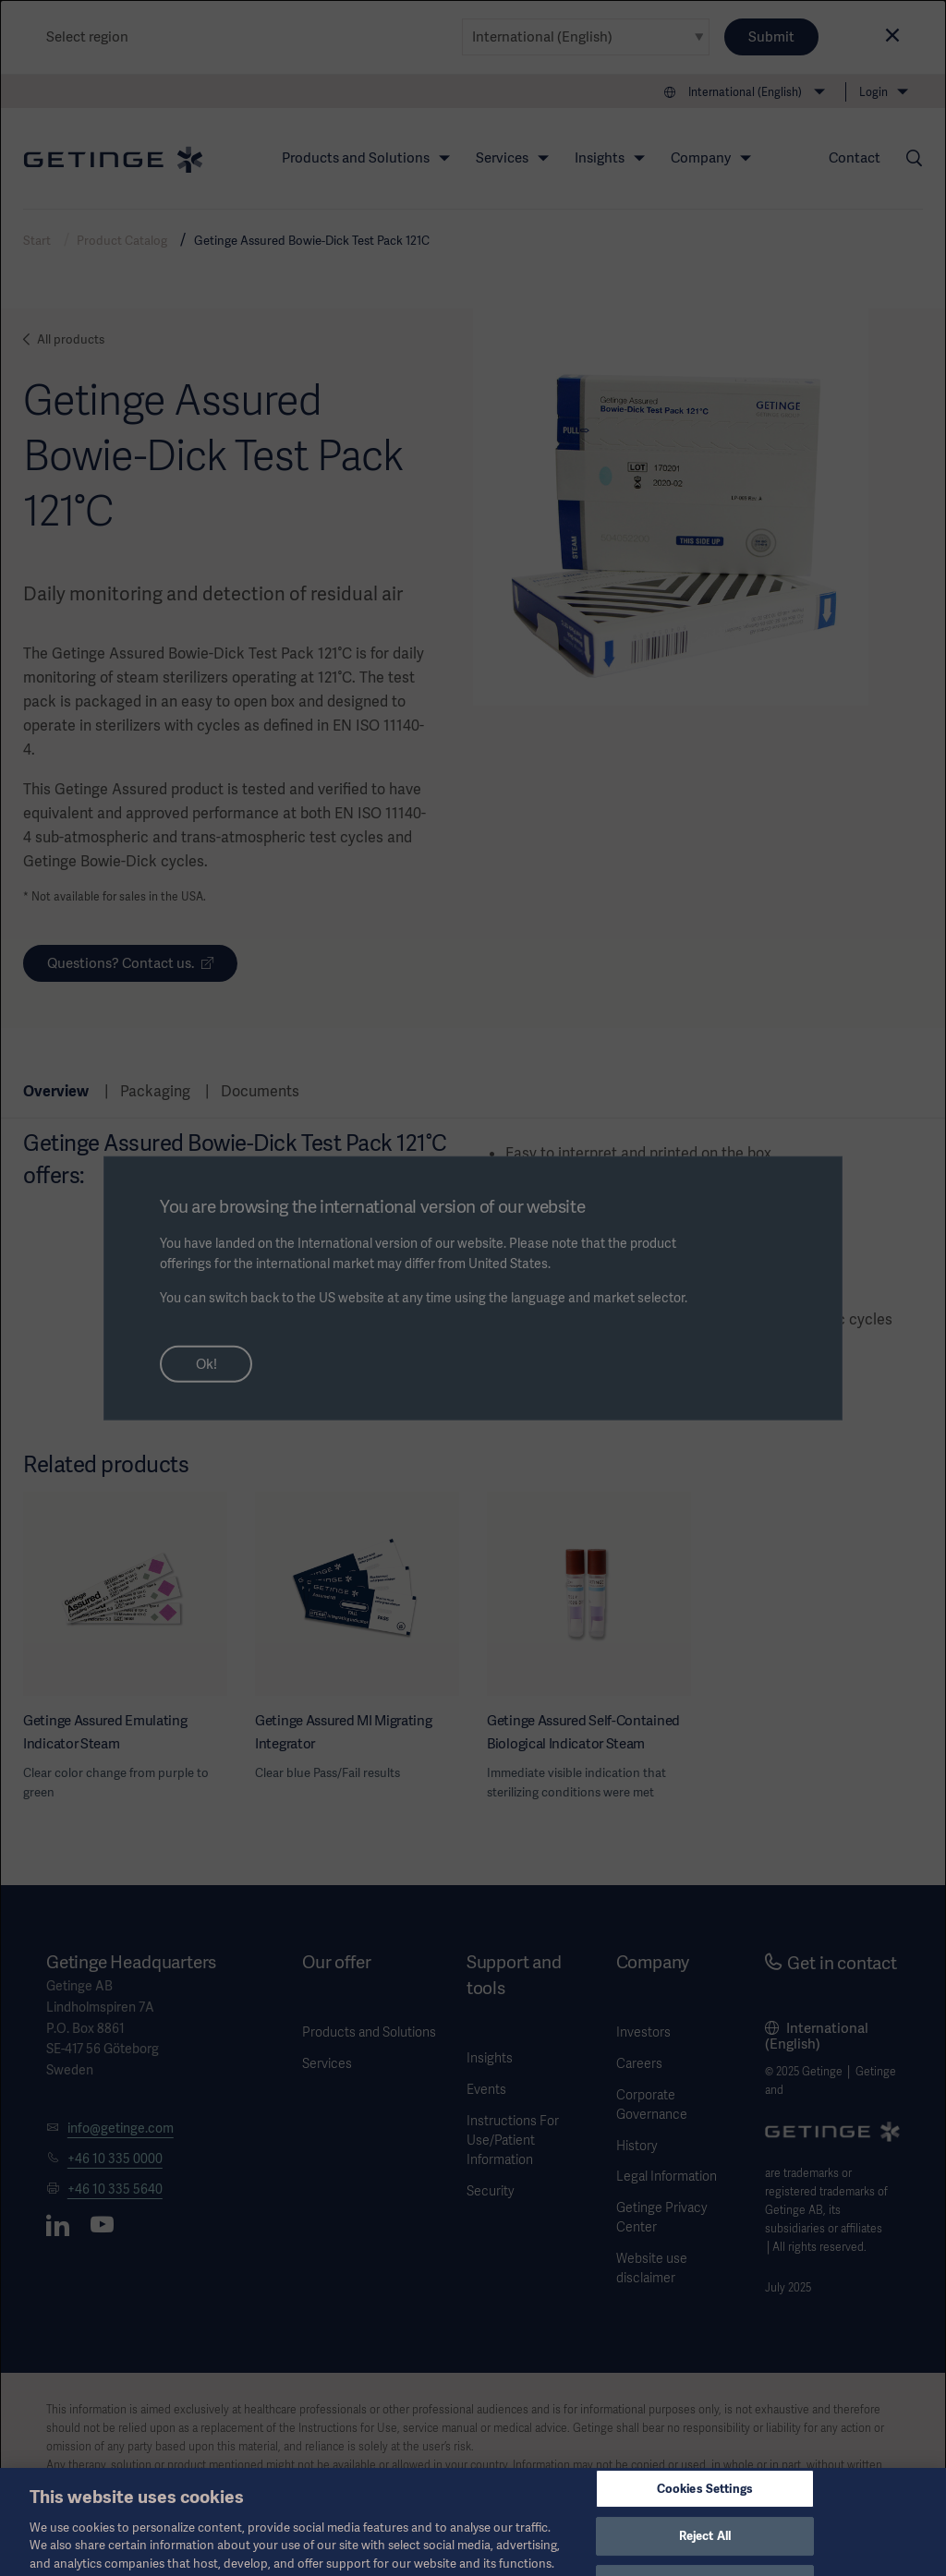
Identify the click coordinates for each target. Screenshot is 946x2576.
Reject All (705, 2555)
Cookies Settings (705, 2507)
